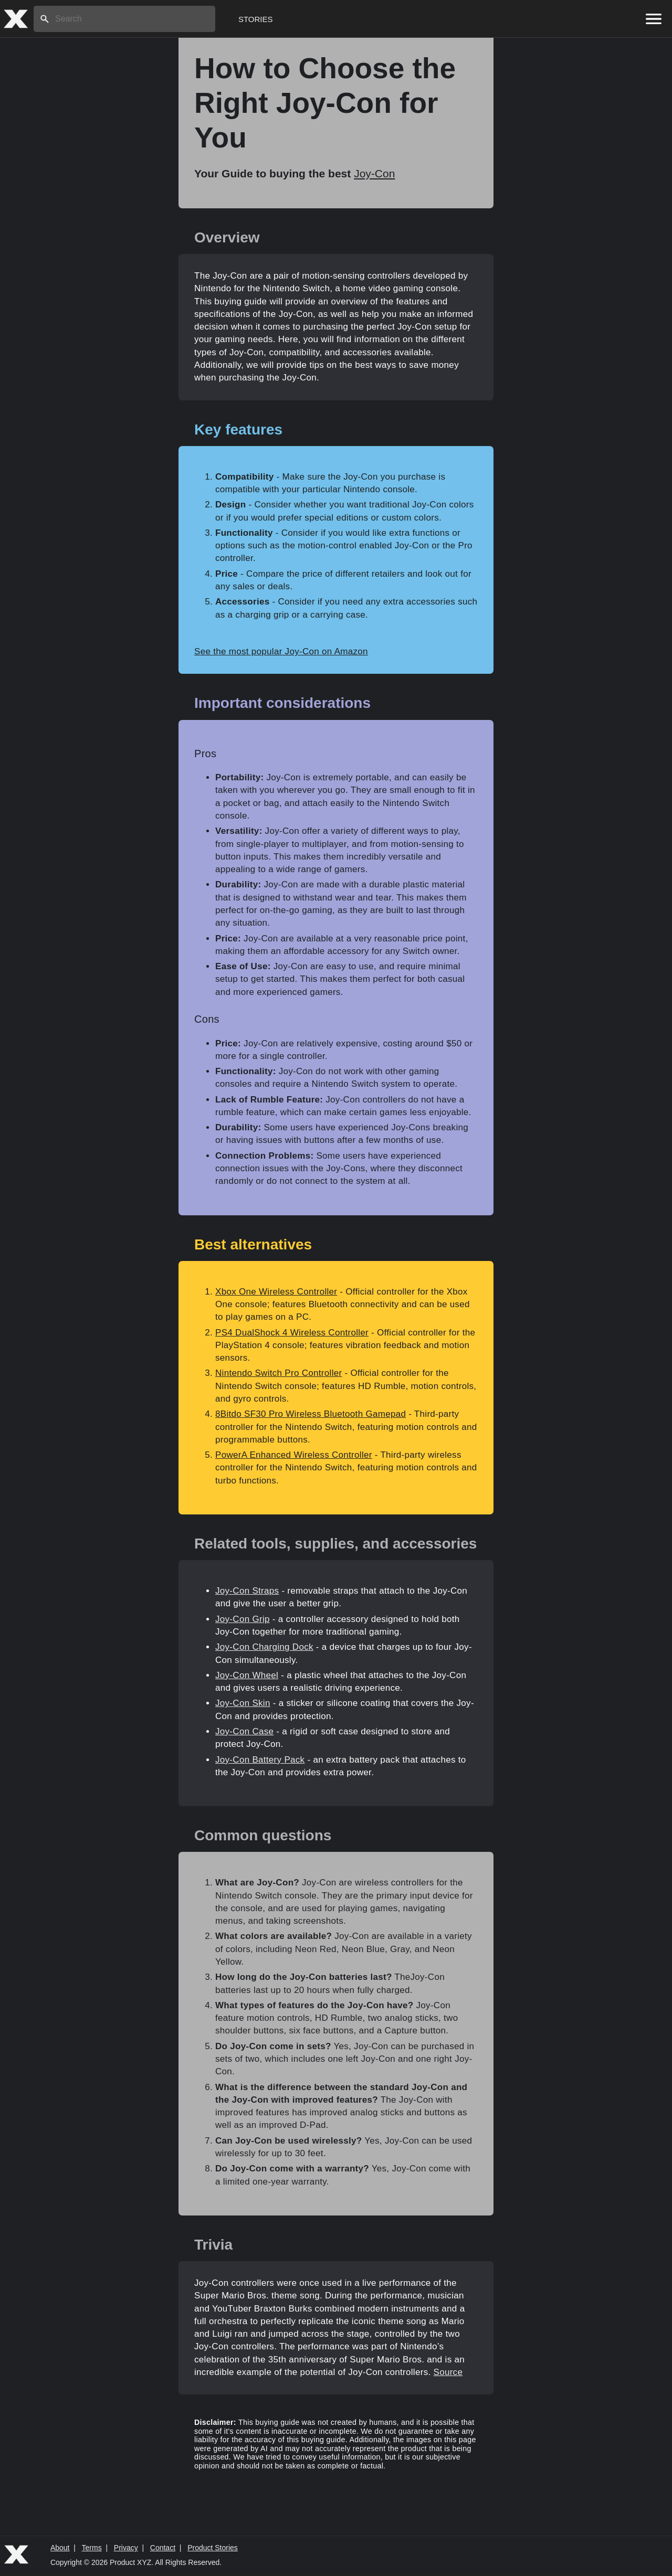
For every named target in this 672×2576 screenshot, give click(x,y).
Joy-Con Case (244, 1731)
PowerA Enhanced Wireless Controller (293, 1455)
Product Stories (212, 2547)
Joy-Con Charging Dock (264, 1647)
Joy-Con (374, 173)
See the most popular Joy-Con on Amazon (281, 651)
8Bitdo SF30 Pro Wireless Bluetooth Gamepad (310, 1414)
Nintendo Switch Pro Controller (278, 1373)
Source (448, 2372)
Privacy (126, 2547)
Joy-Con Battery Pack (259, 1760)
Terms (92, 2547)
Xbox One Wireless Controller (276, 1292)
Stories (255, 19)
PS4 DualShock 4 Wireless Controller (292, 1333)
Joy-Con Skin (242, 1703)
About (60, 2547)
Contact (162, 2547)
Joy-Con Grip (242, 1619)
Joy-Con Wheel (246, 1675)
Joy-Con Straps (247, 1591)
